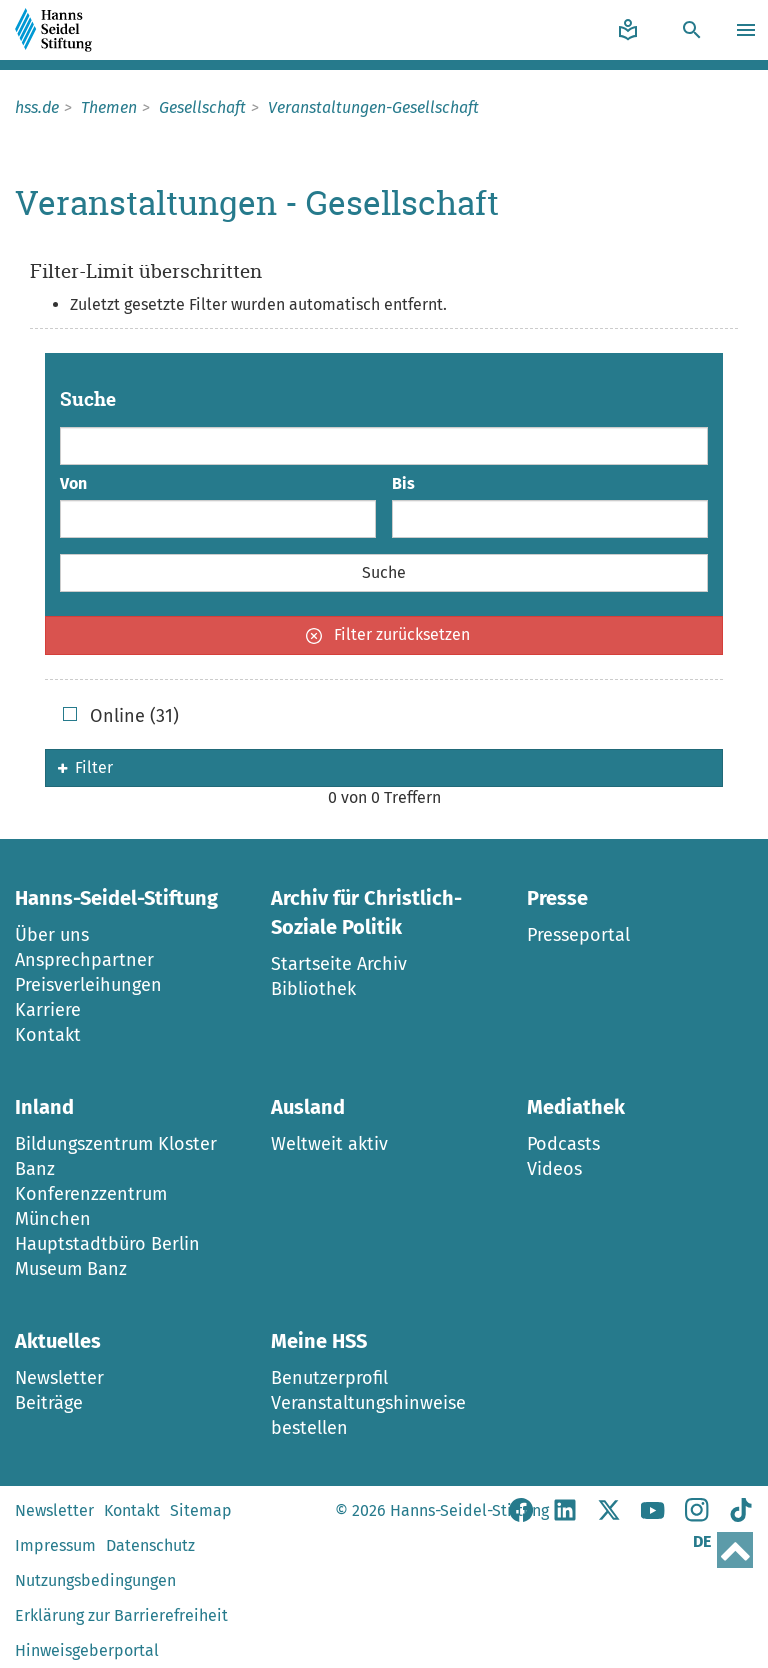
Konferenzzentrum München (91, 1206)
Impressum (55, 1545)
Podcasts (563, 1144)
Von (73, 483)
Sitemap (201, 1510)
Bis (403, 483)
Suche (88, 399)
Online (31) (121, 716)
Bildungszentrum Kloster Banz (116, 1156)
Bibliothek (313, 989)
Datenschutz (150, 1545)
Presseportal (578, 935)
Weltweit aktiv (329, 1144)
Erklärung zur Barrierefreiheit (121, 1615)
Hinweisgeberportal (87, 1650)
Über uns (52, 935)
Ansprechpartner (84, 960)
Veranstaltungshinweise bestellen (368, 1415)
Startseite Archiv (339, 964)
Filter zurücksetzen (388, 634)
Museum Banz (71, 1269)
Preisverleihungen (88, 985)
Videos (554, 1169)
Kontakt (48, 1035)
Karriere (48, 1010)
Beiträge (49, 1403)
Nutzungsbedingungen (95, 1580)
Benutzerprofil (329, 1378)
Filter (85, 767)
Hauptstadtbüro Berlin (107, 1244)
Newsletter (59, 1378)
